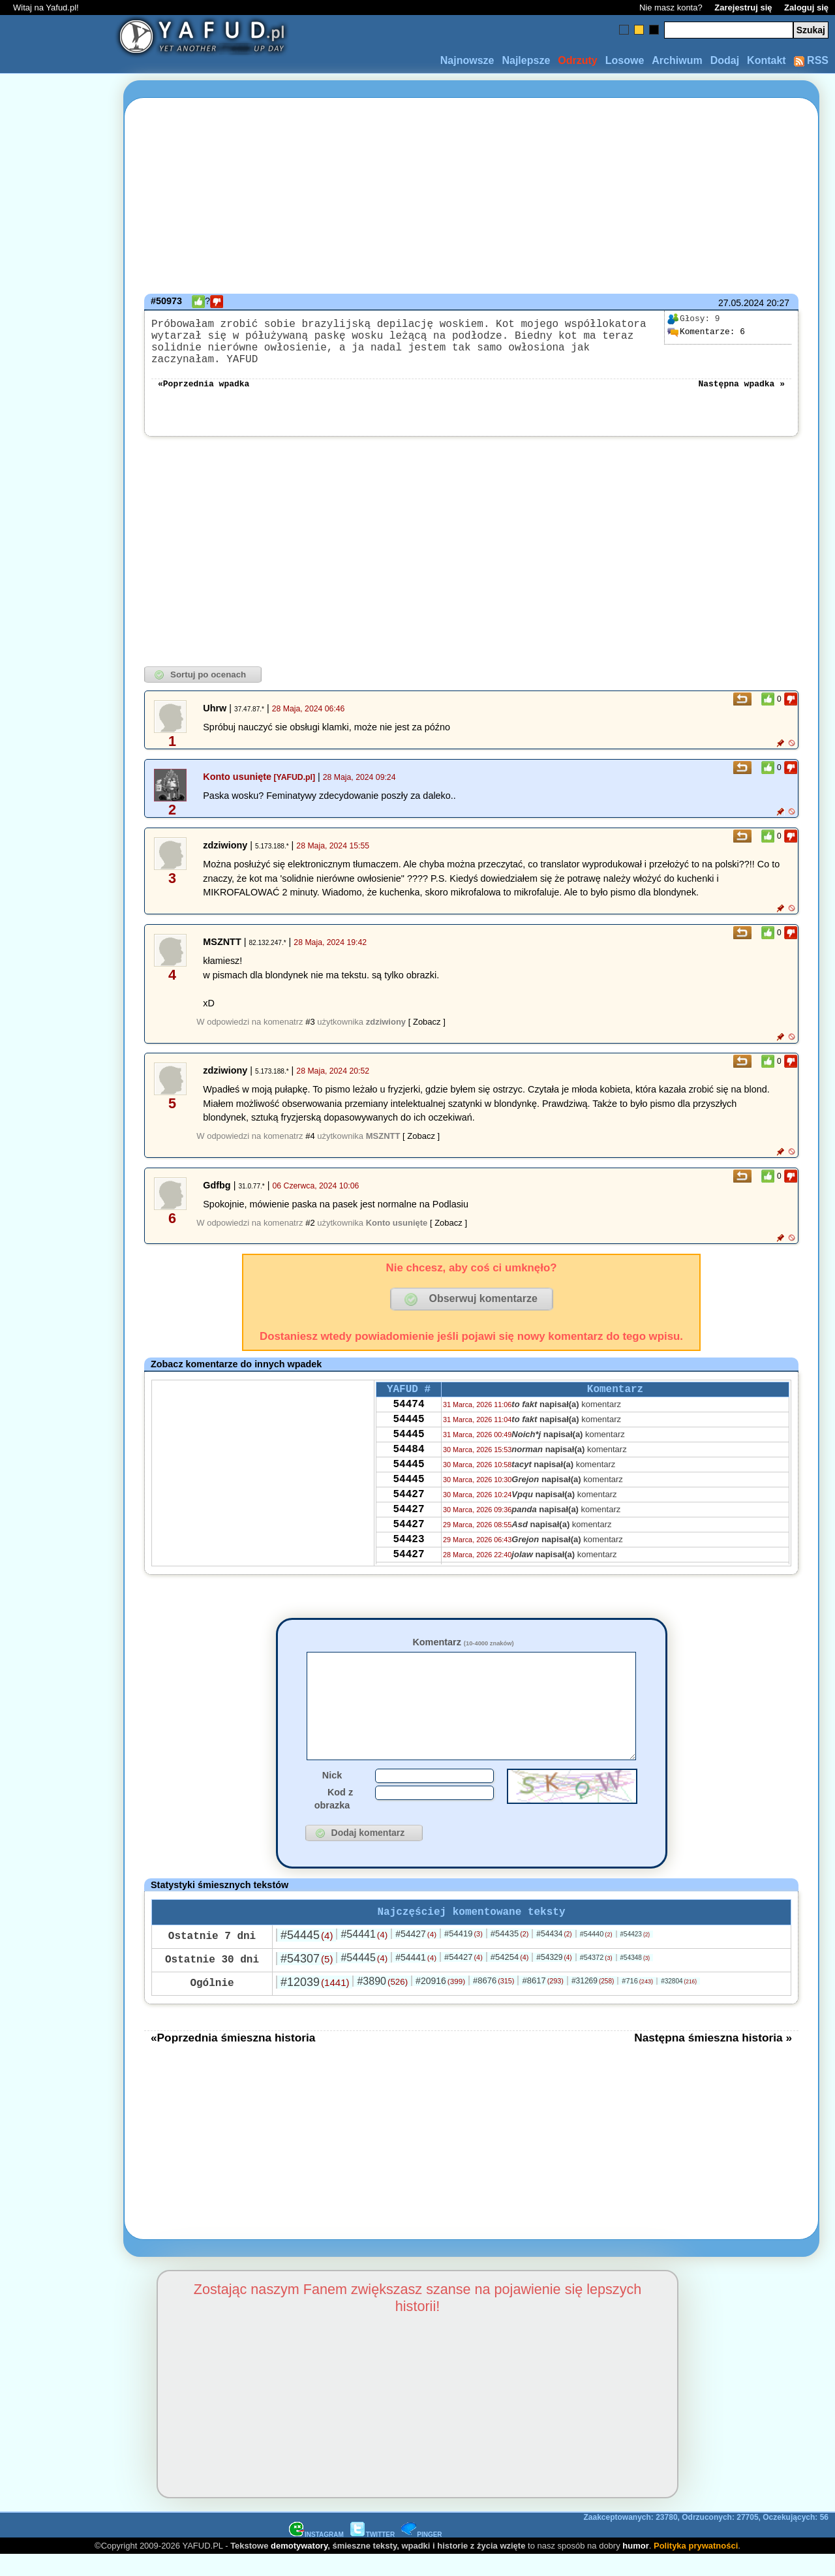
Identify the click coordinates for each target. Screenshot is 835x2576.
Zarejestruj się (743, 7)
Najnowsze (467, 60)
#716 (637, 2002)
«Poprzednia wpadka (203, 381)
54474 (408, 1407)
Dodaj (724, 60)
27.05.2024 (741, 303)
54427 (408, 1513)
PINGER (421, 2555)
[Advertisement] (57, 1288)
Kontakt (766, 60)
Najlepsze (526, 60)
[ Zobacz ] (427, 1020)
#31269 (592, 2001)
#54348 (635, 1978)
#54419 (463, 1954)
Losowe (625, 60)
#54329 (553, 1978)
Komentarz (462, 1641)
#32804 (679, 2002)
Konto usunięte (237, 775)
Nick (332, 1793)
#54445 (307, 1956)
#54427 (415, 1954)
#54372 (596, 1978)
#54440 (596, 1955)
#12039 (315, 2003)
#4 (309, 1135)
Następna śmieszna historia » (713, 2058)
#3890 (382, 2002)
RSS (811, 60)
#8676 (493, 2001)
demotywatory (299, 2566)
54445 (408, 1425)
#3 (309, 1020)
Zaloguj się (806, 7)
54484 (408, 1460)
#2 (309, 1221)
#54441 (364, 1955)
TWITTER (372, 2555)
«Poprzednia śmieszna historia (233, 2058)
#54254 (510, 1978)
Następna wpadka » (741, 381)
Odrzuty (577, 60)
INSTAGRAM (316, 2555)
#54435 (510, 1954)
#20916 (440, 2001)
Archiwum (677, 60)
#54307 (307, 1979)
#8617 (542, 2001)
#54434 (553, 1954)
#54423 (635, 1955)
